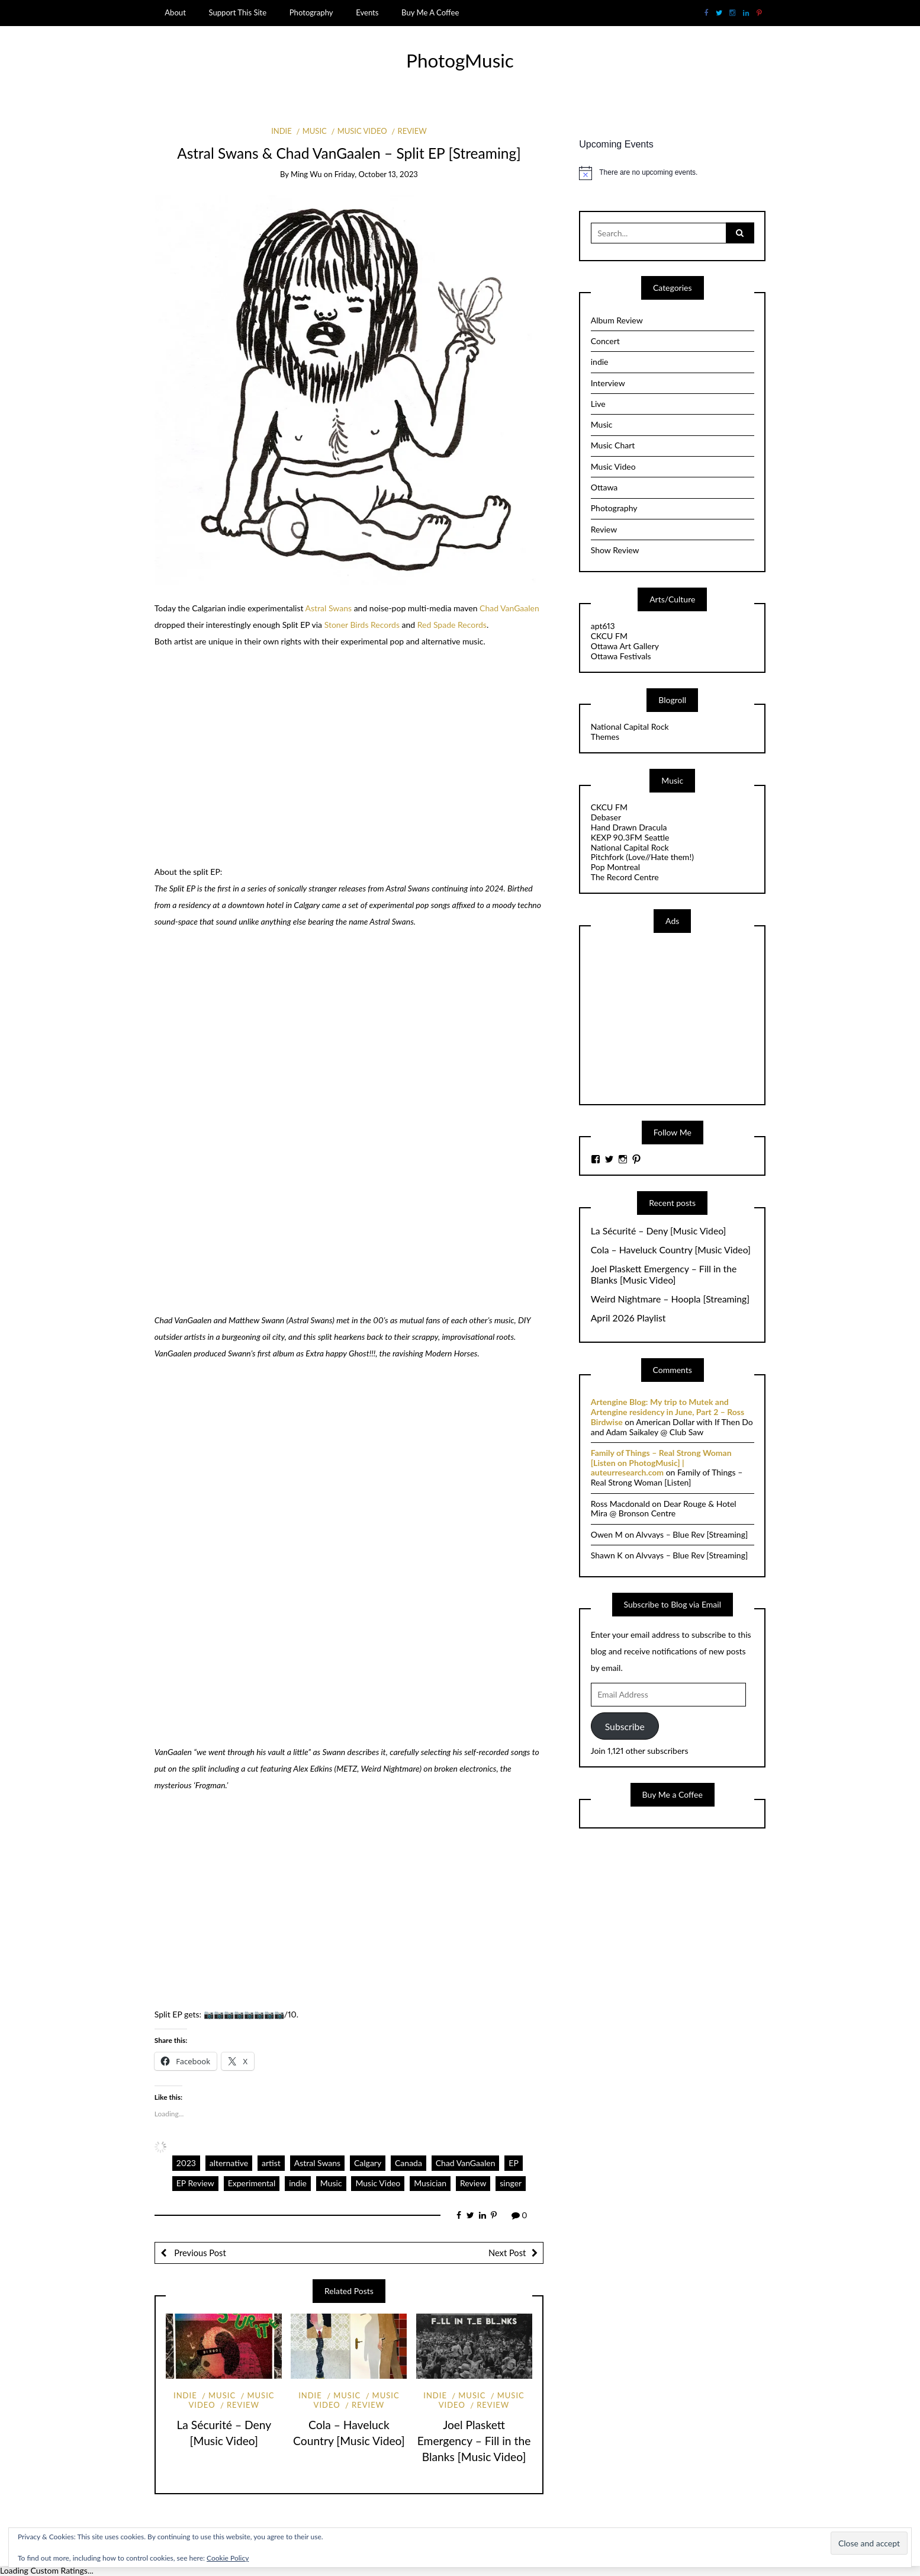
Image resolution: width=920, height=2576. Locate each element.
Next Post (507, 2252)
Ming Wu (306, 174)
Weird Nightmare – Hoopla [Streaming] (670, 1299)
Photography (311, 12)
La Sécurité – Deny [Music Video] (658, 1231)
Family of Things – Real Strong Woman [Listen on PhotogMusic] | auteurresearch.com (661, 1463)
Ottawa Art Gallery (625, 646)
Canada (408, 2163)
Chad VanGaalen (509, 608)
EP (514, 2163)
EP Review (195, 2183)
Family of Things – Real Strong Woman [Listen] (667, 1477)
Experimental (252, 2183)
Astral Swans (328, 608)
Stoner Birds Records (362, 625)
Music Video (362, 131)
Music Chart (613, 445)
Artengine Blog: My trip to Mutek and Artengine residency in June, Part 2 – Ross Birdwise (667, 1412)
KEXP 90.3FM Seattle (630, 837)
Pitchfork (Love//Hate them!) (642, 857)
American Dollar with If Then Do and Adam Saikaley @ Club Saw (672, 1427)
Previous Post (199, 2252)
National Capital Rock (630, 726)
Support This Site (237, 12)
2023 (186, 2163)
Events (367, 12)
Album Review (617, 320)
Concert (605, 341)
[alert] (672, 173)
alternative (229, 2163)
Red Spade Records (452, 625)
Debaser (606, 817)
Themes (605, 737)
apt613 (603, 626)
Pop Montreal (615, 867)
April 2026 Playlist (628, 1318)
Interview (608, 383)
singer (511, 2183)
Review (412, 131)
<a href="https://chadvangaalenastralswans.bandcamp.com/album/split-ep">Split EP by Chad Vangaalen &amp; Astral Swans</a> (258, 1897)
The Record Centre (625, 877)
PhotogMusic (460, 60)
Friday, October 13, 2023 (376, 174)
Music (315, 131)
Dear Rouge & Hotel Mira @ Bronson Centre (663, 1509)
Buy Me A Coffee (430, 12)
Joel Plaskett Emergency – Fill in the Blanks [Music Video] (474, 2440)
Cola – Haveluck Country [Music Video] (671, 1249)
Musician (430, 2183)
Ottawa (604, 487)
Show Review (615, 550)
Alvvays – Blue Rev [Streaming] (692, 1534)
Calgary (367, 2163)
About (175, 12)
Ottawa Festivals (621, 656)
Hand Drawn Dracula (629, 827)
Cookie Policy (228, 2557)
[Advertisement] (679, 1018)
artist (271, 2163)
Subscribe (625, 1726)
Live (598, 404)
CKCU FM (609, 636)
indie (281, 131)
